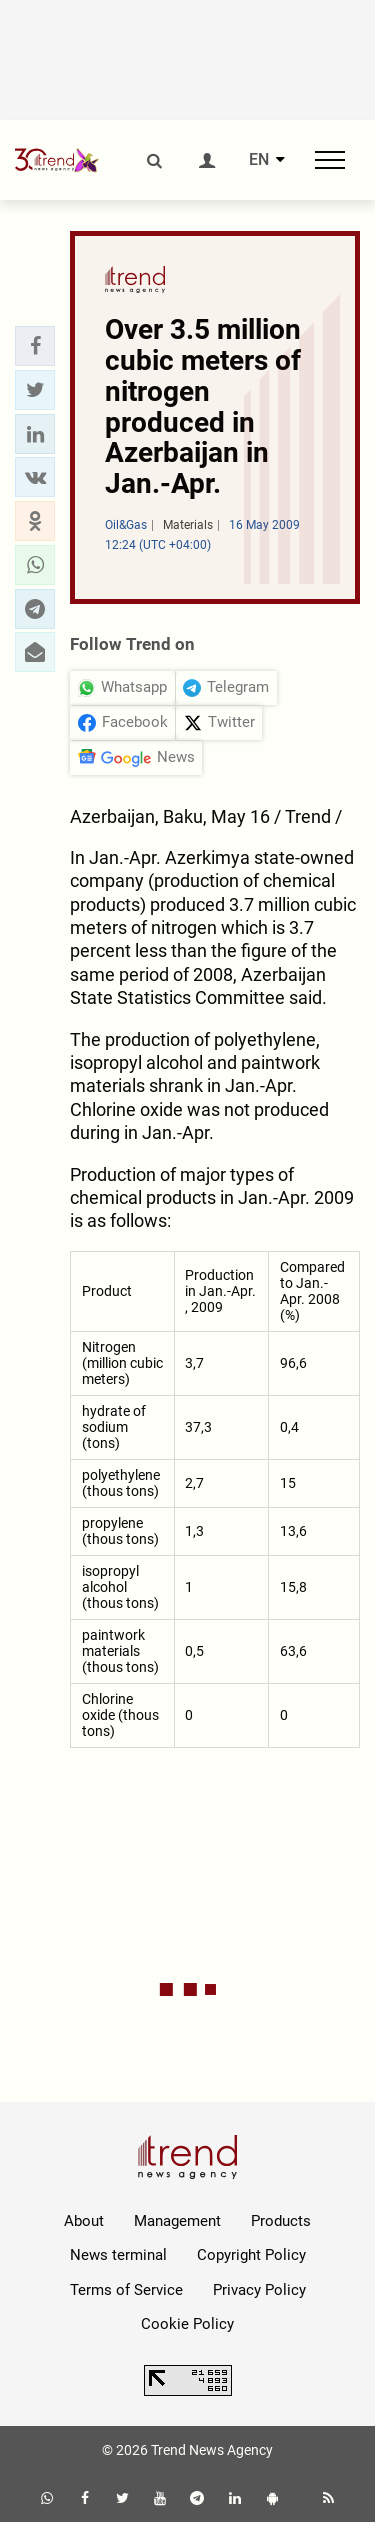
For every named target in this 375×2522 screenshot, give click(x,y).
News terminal (118, 2255)
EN (259, 160)
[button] (35, 346)
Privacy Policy (259, 2290)
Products (281, 2221)
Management (177, 2221)
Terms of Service (126, 2290)
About (84, 2221)
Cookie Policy (187, 2324)
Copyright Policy (251, 2255)
